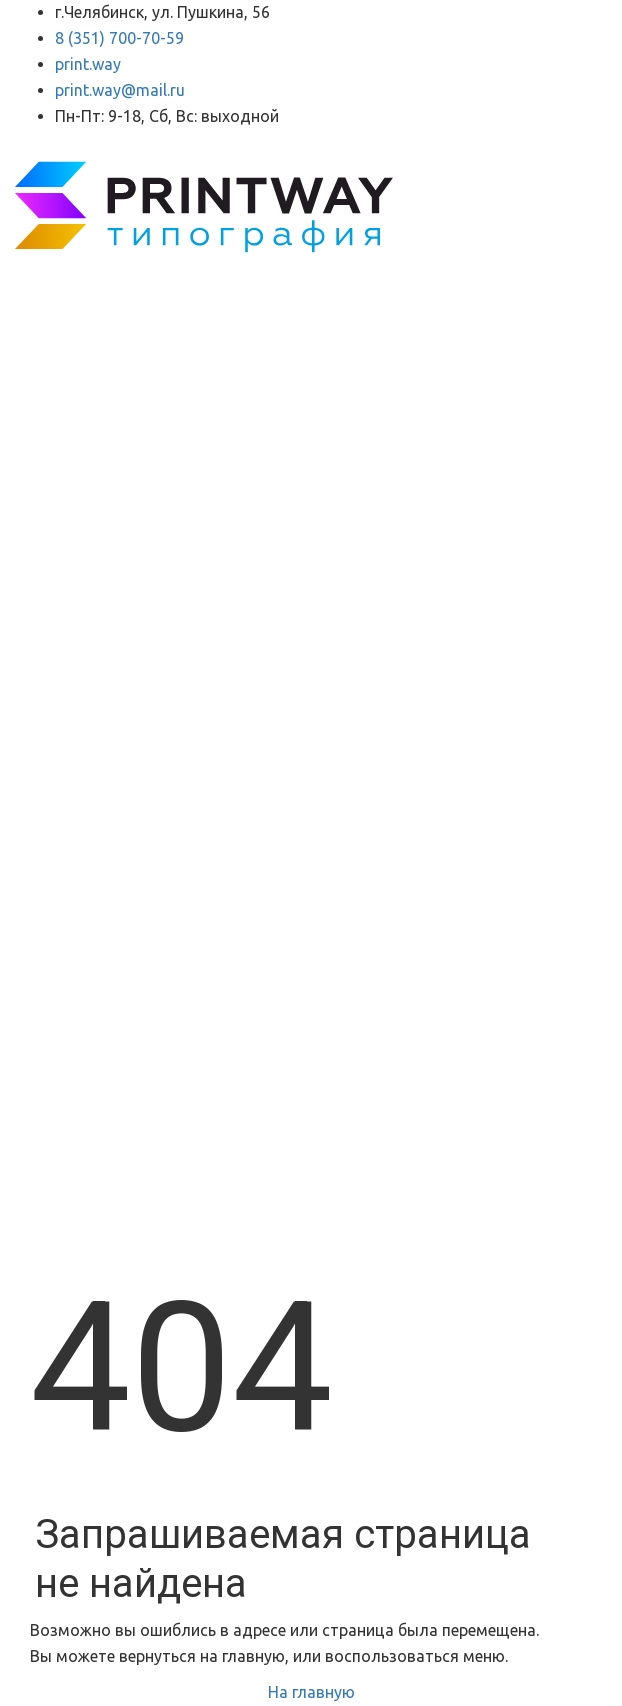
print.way (88, 64)
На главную (311, 1692)
